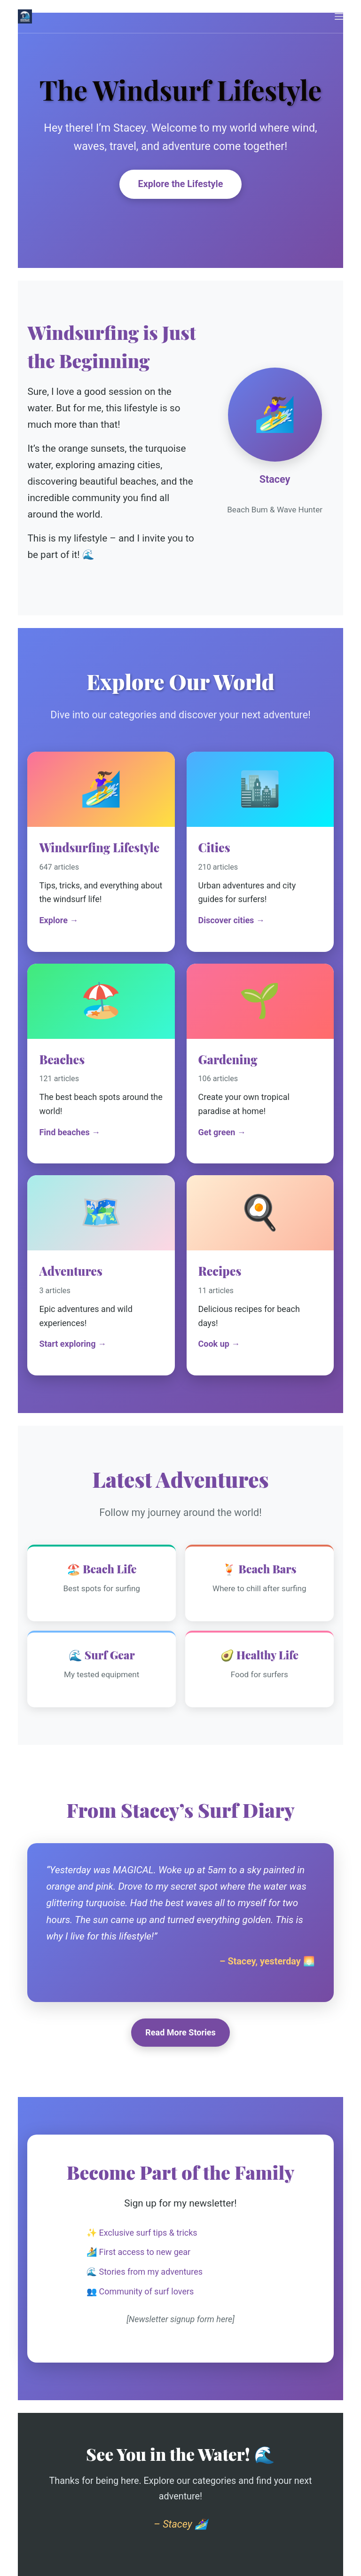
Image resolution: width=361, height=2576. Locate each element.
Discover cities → (231, 920)
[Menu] (339, 16)
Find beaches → (69, 1132)
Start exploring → (72, 1344)
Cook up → (219, 1344)
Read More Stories (180, 2032)
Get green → (222, 1132)
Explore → (58, 920)
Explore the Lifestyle (180, 184)
